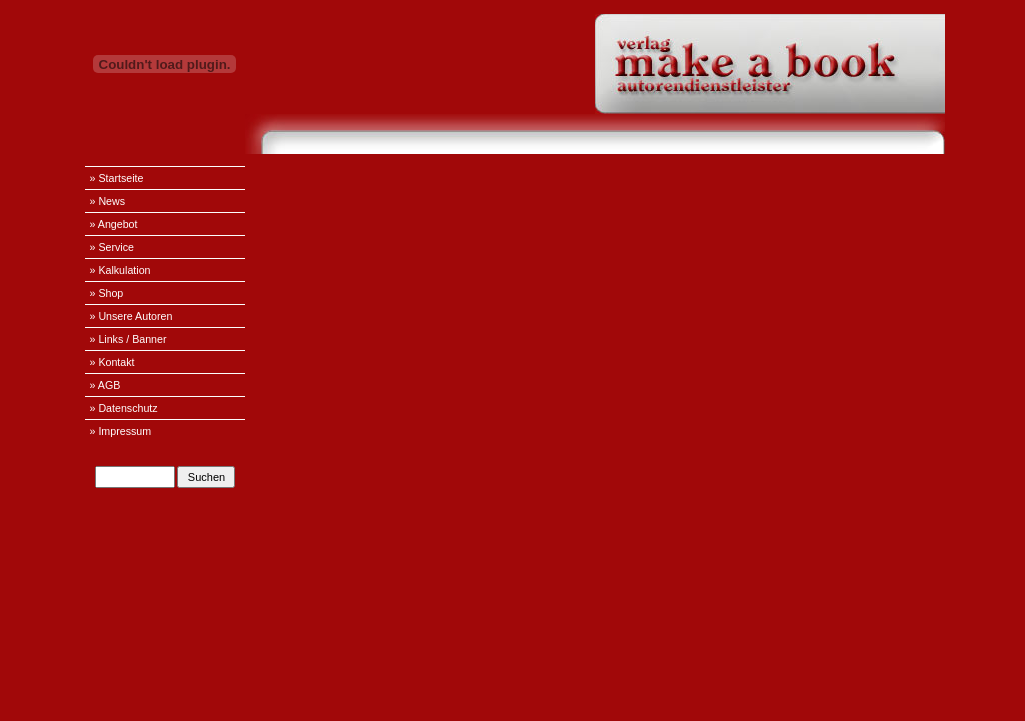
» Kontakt (112, 362)
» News (108, 201)
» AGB (105, 385)
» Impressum (121, 431)
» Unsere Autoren (131, 316)
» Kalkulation (120, 270)
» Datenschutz (124, 408)
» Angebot (114, 224)
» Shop (107, 293)
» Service (112, 247)
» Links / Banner (128, 339)
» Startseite (117, 178)
